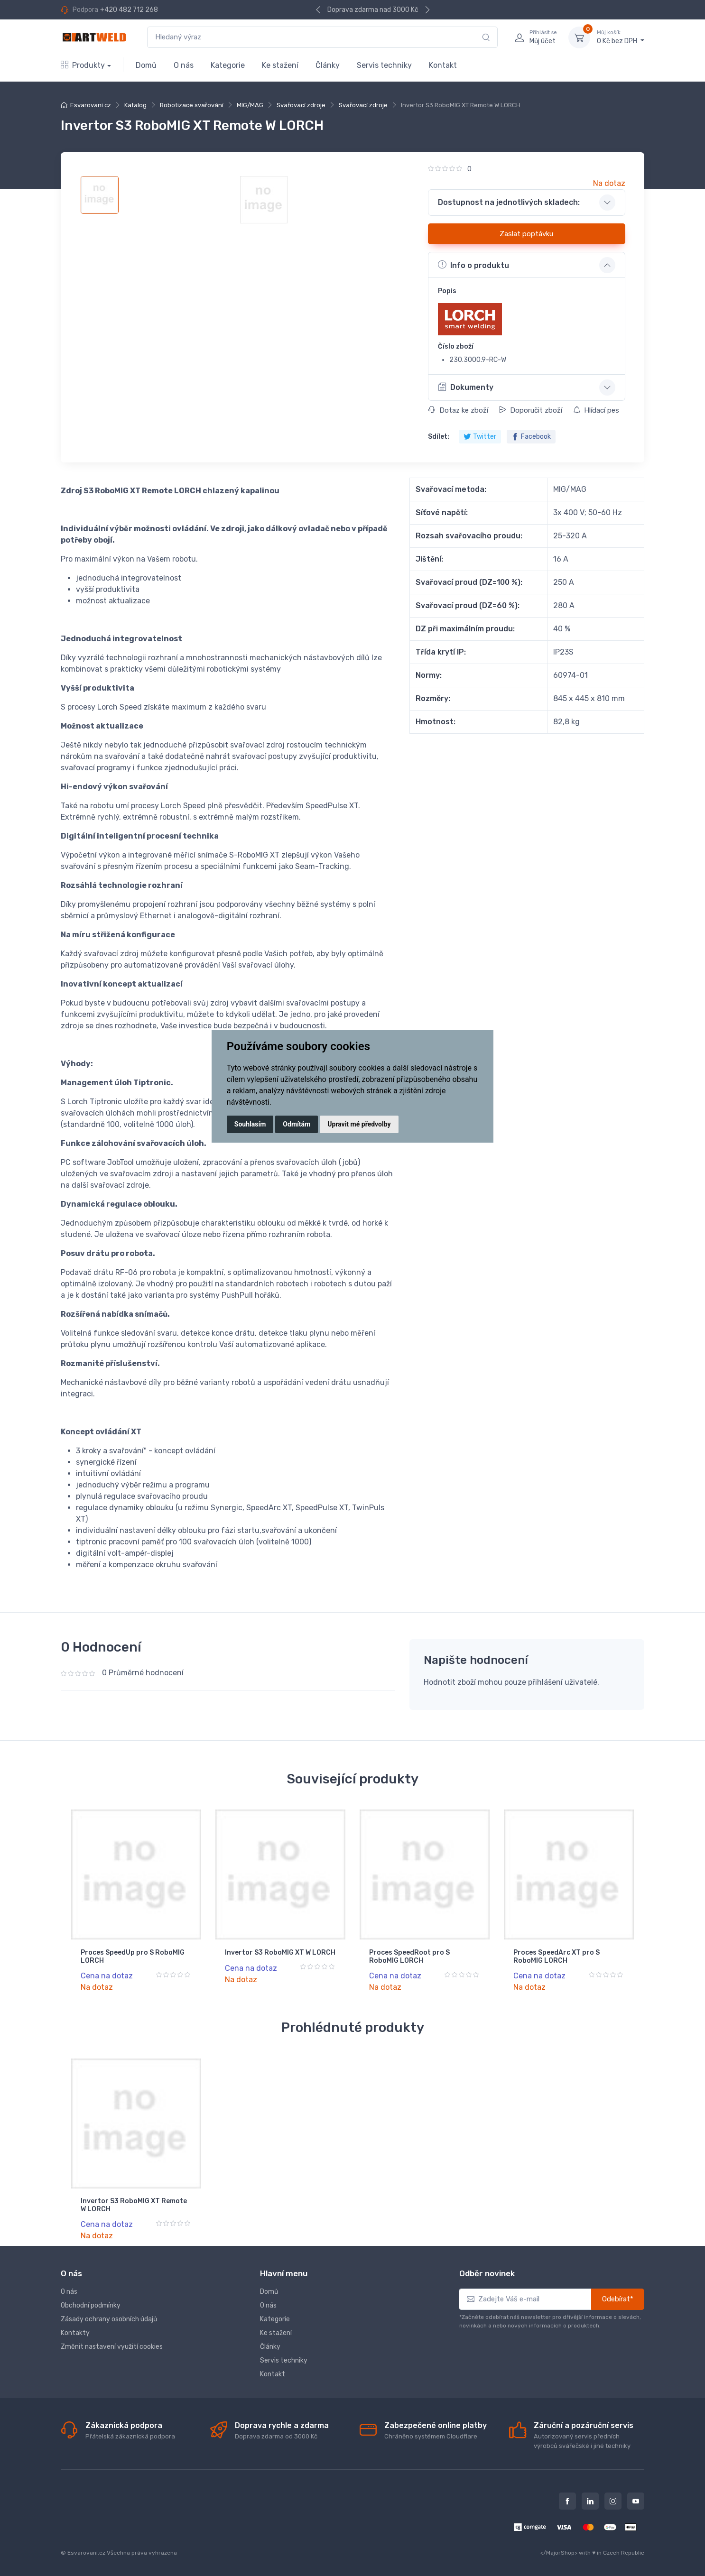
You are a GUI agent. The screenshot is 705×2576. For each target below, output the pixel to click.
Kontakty (75, 2333)
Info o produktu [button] (473, 264)
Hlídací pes (596, 410)
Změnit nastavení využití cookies (112, 2347)
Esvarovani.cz (90, 105)
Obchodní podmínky (91, 2305)
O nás (184, 65)
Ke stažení (280, 65)
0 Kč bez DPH (620, 37)
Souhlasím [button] (250, 1124)
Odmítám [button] (296, 1124)
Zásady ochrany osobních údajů (109, 2319)
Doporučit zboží (530, 410)
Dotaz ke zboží (458, 410)
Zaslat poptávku (526, 234)
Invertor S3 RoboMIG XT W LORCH (280, 1952)
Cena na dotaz (107, 1975)
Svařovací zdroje (301, 105)
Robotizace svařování (191, 105)
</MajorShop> (558, 2552)
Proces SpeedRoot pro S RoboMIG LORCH (409, 1956)
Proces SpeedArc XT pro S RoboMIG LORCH (556, 1956)
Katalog (135, 105)
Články (327, 65)
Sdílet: (438, 437)
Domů (146, 65)
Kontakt (443, 65)
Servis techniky (384, 65)
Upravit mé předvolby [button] (358, 1124)
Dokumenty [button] (465, 387)
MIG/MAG (250, 105)
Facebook (531, 437)
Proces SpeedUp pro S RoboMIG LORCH (133, 1956)
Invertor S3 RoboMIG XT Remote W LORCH (134, 2205)
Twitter (480, 437)
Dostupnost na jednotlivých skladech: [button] (509, 202)
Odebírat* (617, 2299)
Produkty (83, 65)
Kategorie (228, 65)
